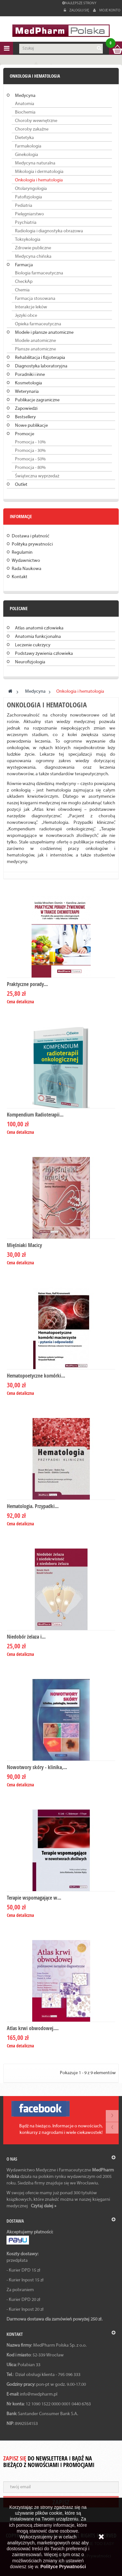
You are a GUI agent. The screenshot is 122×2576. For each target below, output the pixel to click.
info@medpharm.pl (38, 2394)
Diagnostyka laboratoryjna (41, 366)
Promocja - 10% (30, 442)
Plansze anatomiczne (35, 349)
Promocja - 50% (30, 459)
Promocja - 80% (30, 467)
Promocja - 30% (30, 450)
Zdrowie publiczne (33, 248)
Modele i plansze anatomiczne (44, 332)
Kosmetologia (28, 383)
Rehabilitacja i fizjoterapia (40, 357)
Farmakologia (28, 146)
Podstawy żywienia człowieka (44, 653)
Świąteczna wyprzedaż (37, 476)
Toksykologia (27, 239)
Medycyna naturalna (35, 163)
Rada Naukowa (26, 568)
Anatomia (24, 103)
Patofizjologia (28, 197)
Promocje (24, 434)
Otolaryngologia (31, 188)
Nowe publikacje (31, 425)
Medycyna (25, 95)
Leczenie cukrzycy (32, 645)
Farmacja (24, 265)
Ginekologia (26, 154)
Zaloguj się (77, 10)
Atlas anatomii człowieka (39, 628)
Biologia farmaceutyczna (39, 273)
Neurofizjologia (30, 662)
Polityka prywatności (32, 544)
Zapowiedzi (26, 408)
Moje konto (106, 10)
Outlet (21, 484)
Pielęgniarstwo (29, 214)
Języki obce (26, 315)
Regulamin (22, 552)
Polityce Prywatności (63, 2566)
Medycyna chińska (33, 256)
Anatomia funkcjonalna (38, 636)
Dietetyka (24, 137)
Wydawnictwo (26, 560)
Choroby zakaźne (31, 129)
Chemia (22, 290)
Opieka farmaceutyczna (38, 324)
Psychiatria (25, 222)
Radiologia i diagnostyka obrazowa (49, 231)
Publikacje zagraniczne (37, 400)
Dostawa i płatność (30, 536)
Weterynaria (27, 391)
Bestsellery (25, 417)
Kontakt (19, 577)
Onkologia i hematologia (39, 180)
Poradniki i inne (30, 374)
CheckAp (24, 281)
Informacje (21, 516)
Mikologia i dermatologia (39, 171)
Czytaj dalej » (43, 2206)
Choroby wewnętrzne (36, 120)
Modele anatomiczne (35, 340)
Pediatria (23, 205)
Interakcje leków (31, 307)
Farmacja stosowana (35, 298)
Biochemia (25, 112)
